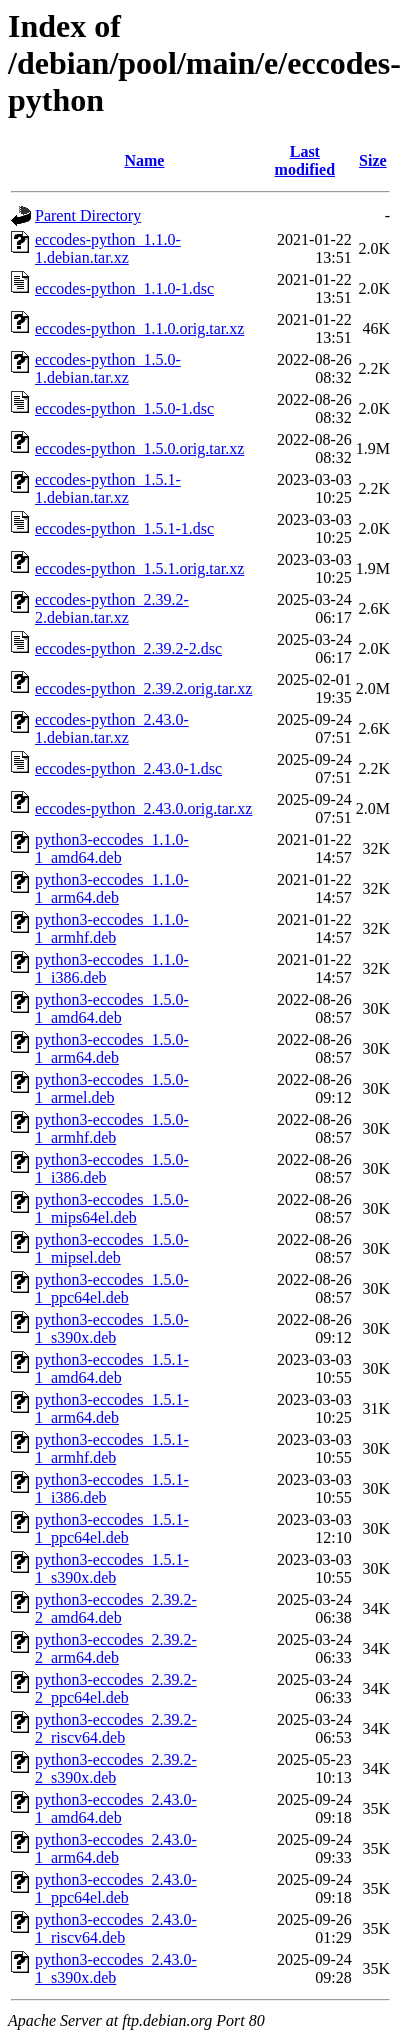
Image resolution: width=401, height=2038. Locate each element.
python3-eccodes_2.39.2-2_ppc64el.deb (116, 1688)
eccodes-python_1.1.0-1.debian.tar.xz (108, 248)
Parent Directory (88, 215)
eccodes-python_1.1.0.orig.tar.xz (139, 328)
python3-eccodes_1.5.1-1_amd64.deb (112, 1368)
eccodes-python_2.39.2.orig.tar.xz (143, 688)
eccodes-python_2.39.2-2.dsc (128, 648)
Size (373, 160)
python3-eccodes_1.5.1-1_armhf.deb (112, 1448)
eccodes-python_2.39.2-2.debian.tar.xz (112, 608)
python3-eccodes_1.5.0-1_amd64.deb (112, 1008)
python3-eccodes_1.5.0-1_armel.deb (112, 1088)
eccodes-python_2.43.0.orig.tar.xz (143, 808)
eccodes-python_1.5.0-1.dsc (124, 408)
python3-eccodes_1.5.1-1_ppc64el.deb (112, 1528)
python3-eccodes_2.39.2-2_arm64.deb (116, 1648)
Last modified (305, 160)
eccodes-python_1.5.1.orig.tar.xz (139, 568)
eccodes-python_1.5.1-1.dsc (124, 528)
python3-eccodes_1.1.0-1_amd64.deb (112, 848)
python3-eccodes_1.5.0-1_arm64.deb (112, 1048)
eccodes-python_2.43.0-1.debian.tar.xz (112, 728)
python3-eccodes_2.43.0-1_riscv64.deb (116, 1928)
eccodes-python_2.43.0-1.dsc (128, 768)
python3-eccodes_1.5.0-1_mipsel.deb (112, 1248)
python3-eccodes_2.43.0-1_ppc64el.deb (116, 1888)
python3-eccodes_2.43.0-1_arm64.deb (116, 1848)
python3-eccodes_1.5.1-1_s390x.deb (112, 1568)
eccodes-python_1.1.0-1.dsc (124, 288)
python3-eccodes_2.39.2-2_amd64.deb (116, 1608)
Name (144, 160)
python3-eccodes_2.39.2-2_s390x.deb (116, 1768)
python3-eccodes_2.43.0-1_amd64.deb (116, 1808)
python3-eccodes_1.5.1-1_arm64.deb (112, 1408)
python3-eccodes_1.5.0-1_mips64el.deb (112, 1208)
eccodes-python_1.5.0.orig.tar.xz (139, 448)
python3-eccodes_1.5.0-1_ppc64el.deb (112, 1288)
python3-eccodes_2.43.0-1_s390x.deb (116, 1968)
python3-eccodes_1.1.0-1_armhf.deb (112, 928)
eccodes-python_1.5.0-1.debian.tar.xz (108, 368)
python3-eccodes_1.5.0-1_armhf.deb (112, 1128)
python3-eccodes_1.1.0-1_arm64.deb (112, 888)
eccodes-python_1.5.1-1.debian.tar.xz (108, 488)
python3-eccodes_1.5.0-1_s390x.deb (112, 1328)
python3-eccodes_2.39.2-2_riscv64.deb (116, 1728)
